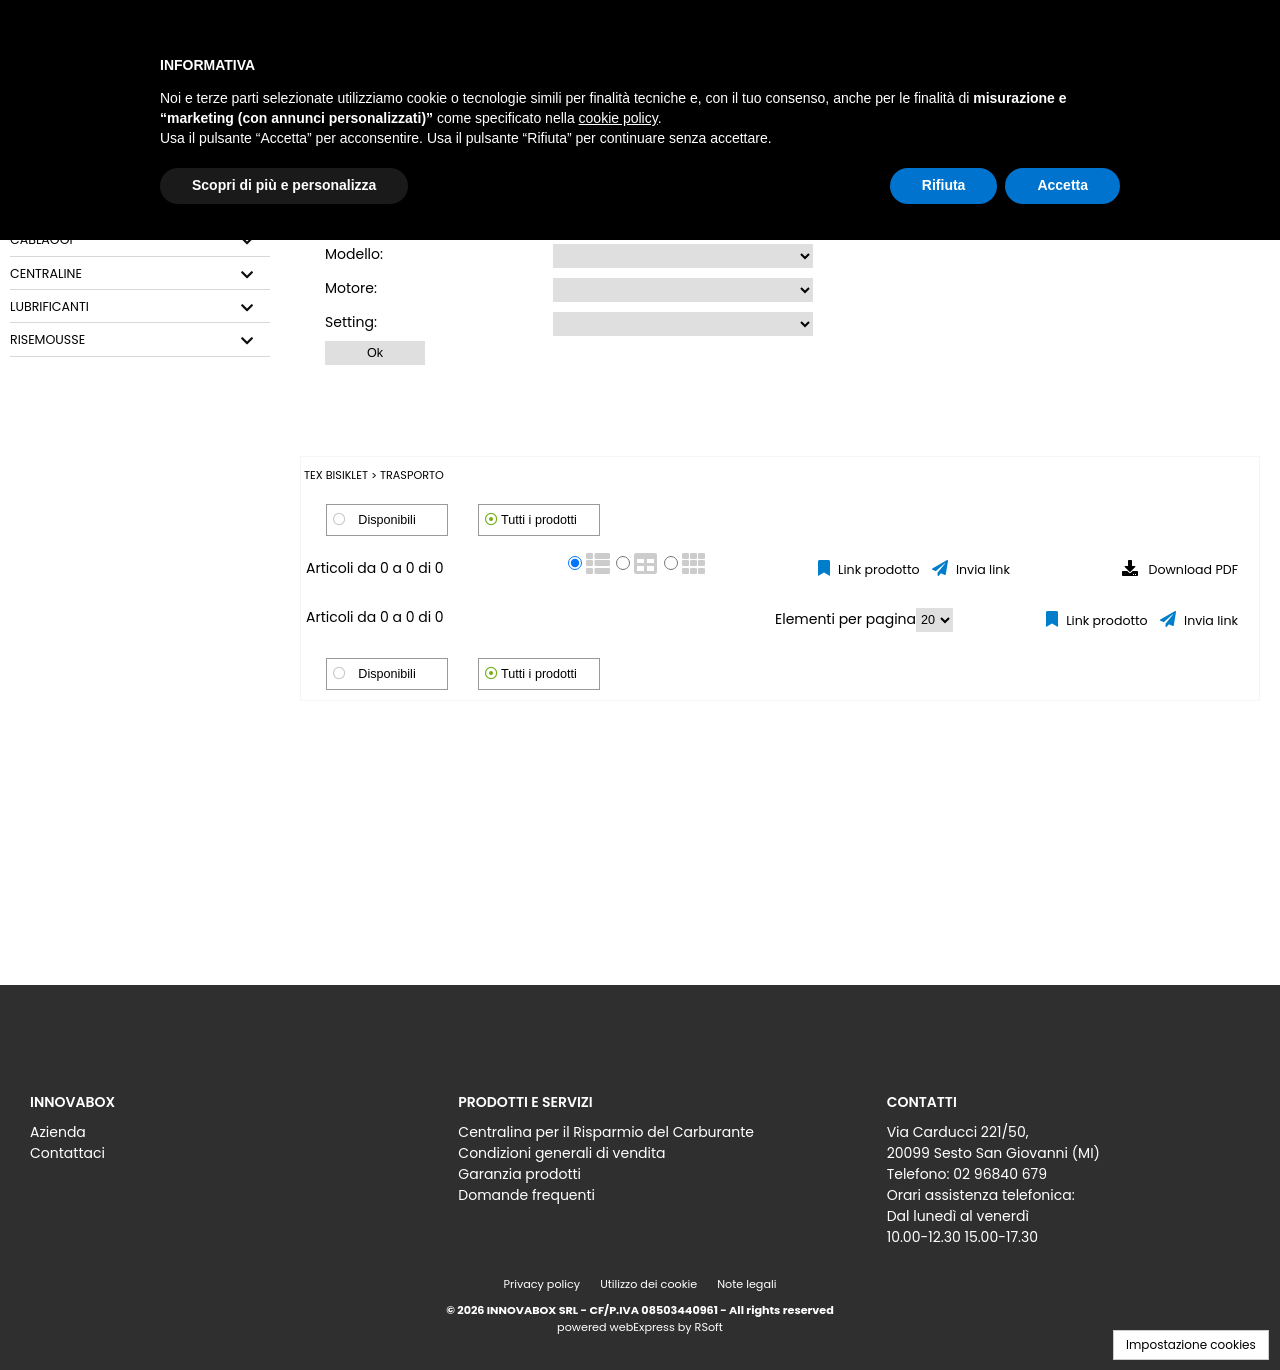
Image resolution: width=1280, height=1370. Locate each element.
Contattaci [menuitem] (67, 1153)
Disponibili (386, 520)
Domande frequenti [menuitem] (526, 1195)
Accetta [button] (1062, 185)
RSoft (709, 1327)
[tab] (140, 240)
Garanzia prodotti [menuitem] (519, 1174)
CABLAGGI (41, 240)
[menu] (211, 1137)
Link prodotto (877, 569)
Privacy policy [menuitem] (542, 1284)
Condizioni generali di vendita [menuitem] (561, 1153)
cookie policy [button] (618, 118)
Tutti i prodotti (539, 520)
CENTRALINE (46, 274)
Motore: (351, 288)
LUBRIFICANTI (49, 307)
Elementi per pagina (845, 619)
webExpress (642, 1327)
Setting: (351, 322)
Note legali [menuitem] (746, 1284)
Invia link (981, 569)
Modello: (354, 254)
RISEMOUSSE (47, 340)
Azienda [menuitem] (58, 1132)
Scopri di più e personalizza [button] (284, 185)
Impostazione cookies (1191, 1344)
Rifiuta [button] (944, 185)
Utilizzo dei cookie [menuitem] (648, 1284)
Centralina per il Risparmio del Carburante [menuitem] (606, 1132)
